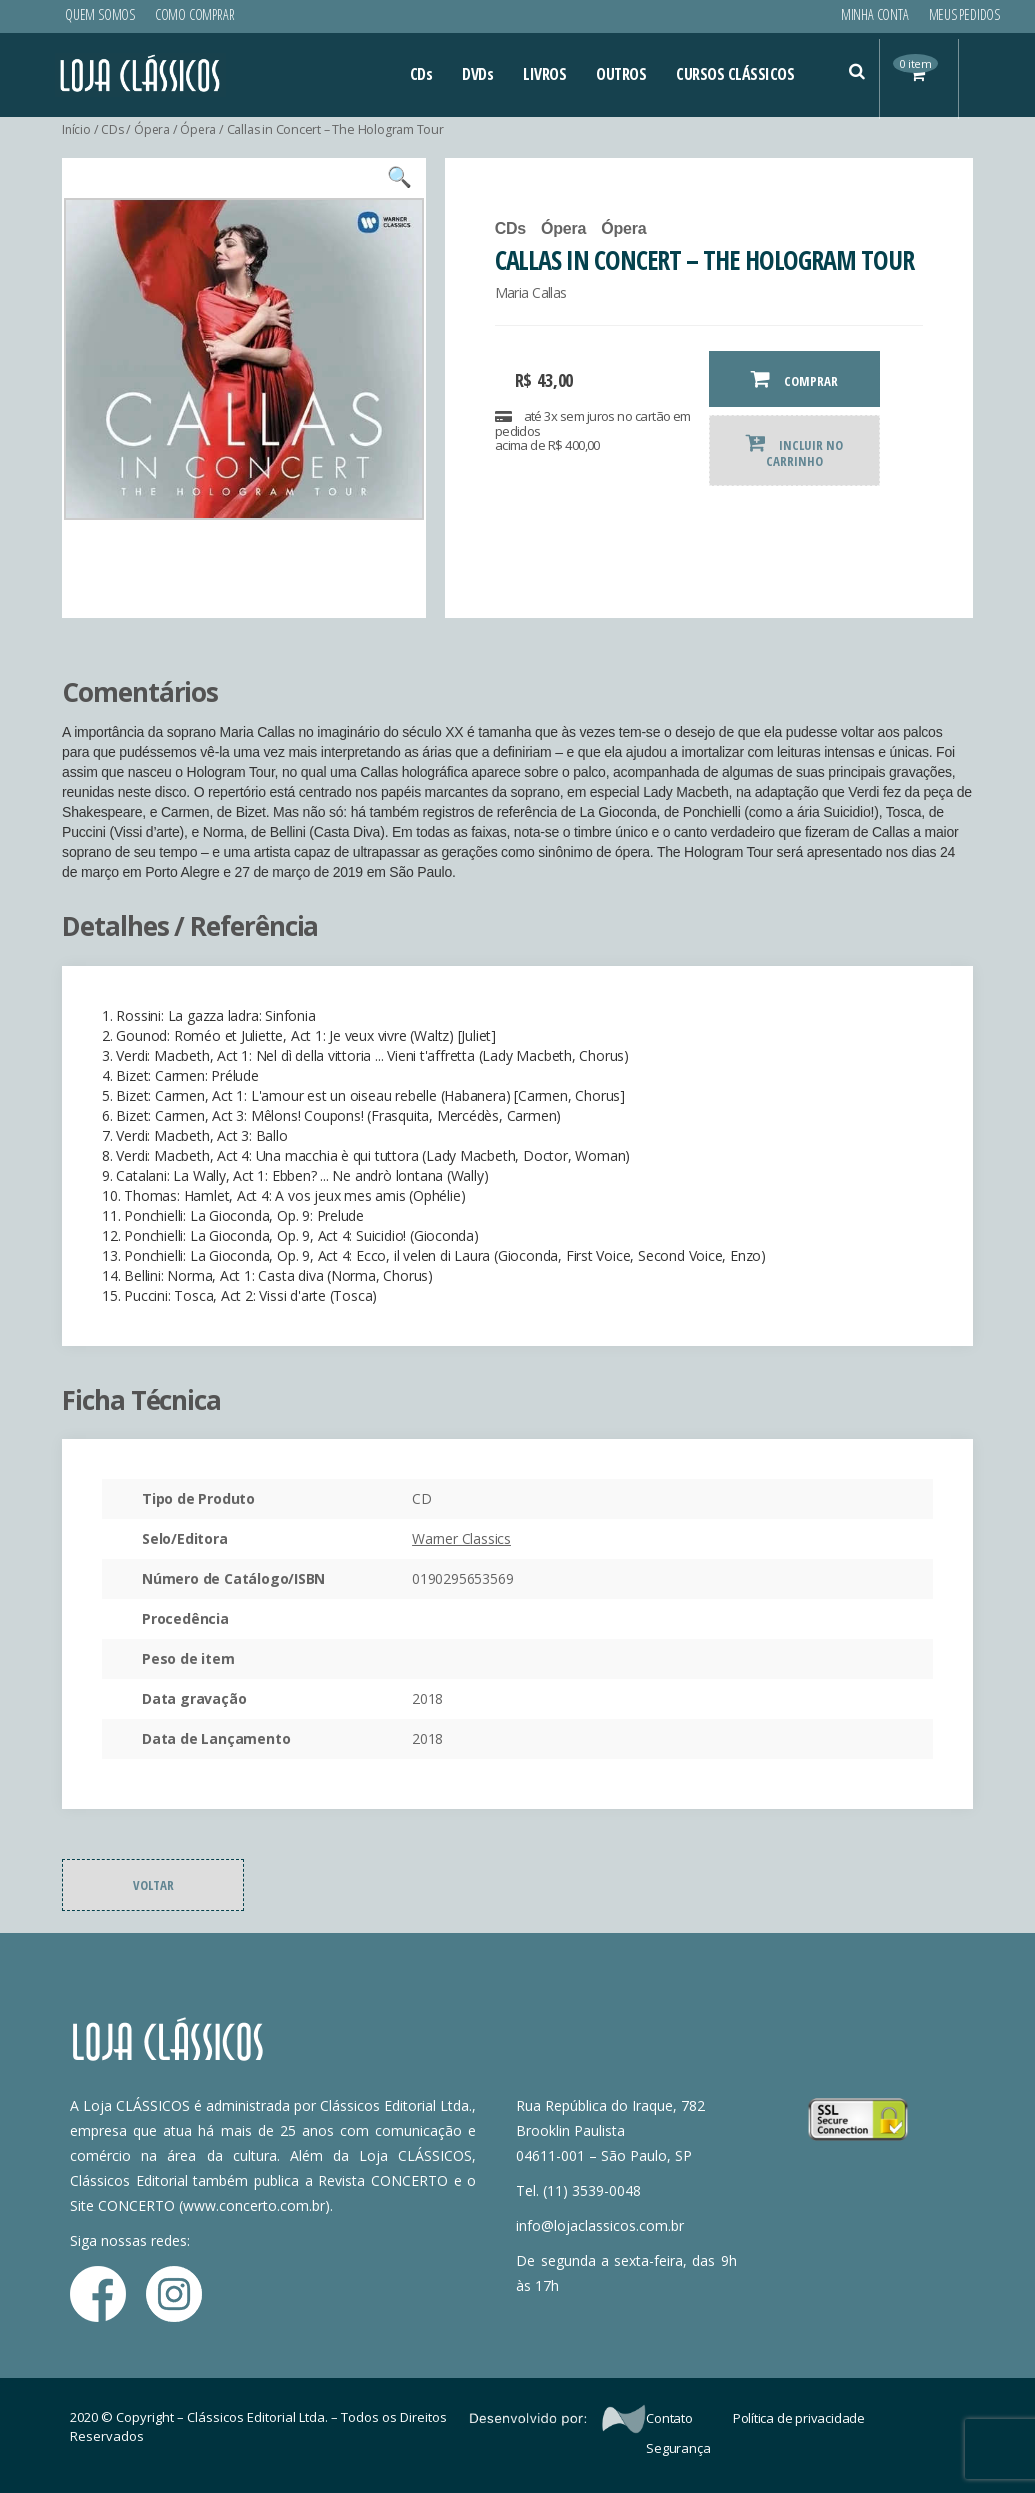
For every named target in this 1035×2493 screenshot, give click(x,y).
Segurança (678, 2448)
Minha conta (875, 14)
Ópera (153, 129)
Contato (669, 2418)
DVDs (477, 74)
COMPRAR (794, 379)
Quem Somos (100, 14)
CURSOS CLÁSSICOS (735, 74)
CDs (421, 74)
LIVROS (544, 74)
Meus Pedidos (964, 14)
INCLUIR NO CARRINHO (794, 451)
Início (77, 129)
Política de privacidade (799, 2418)
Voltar (153, 1885)
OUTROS (621, 74)
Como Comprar (194, 14)
